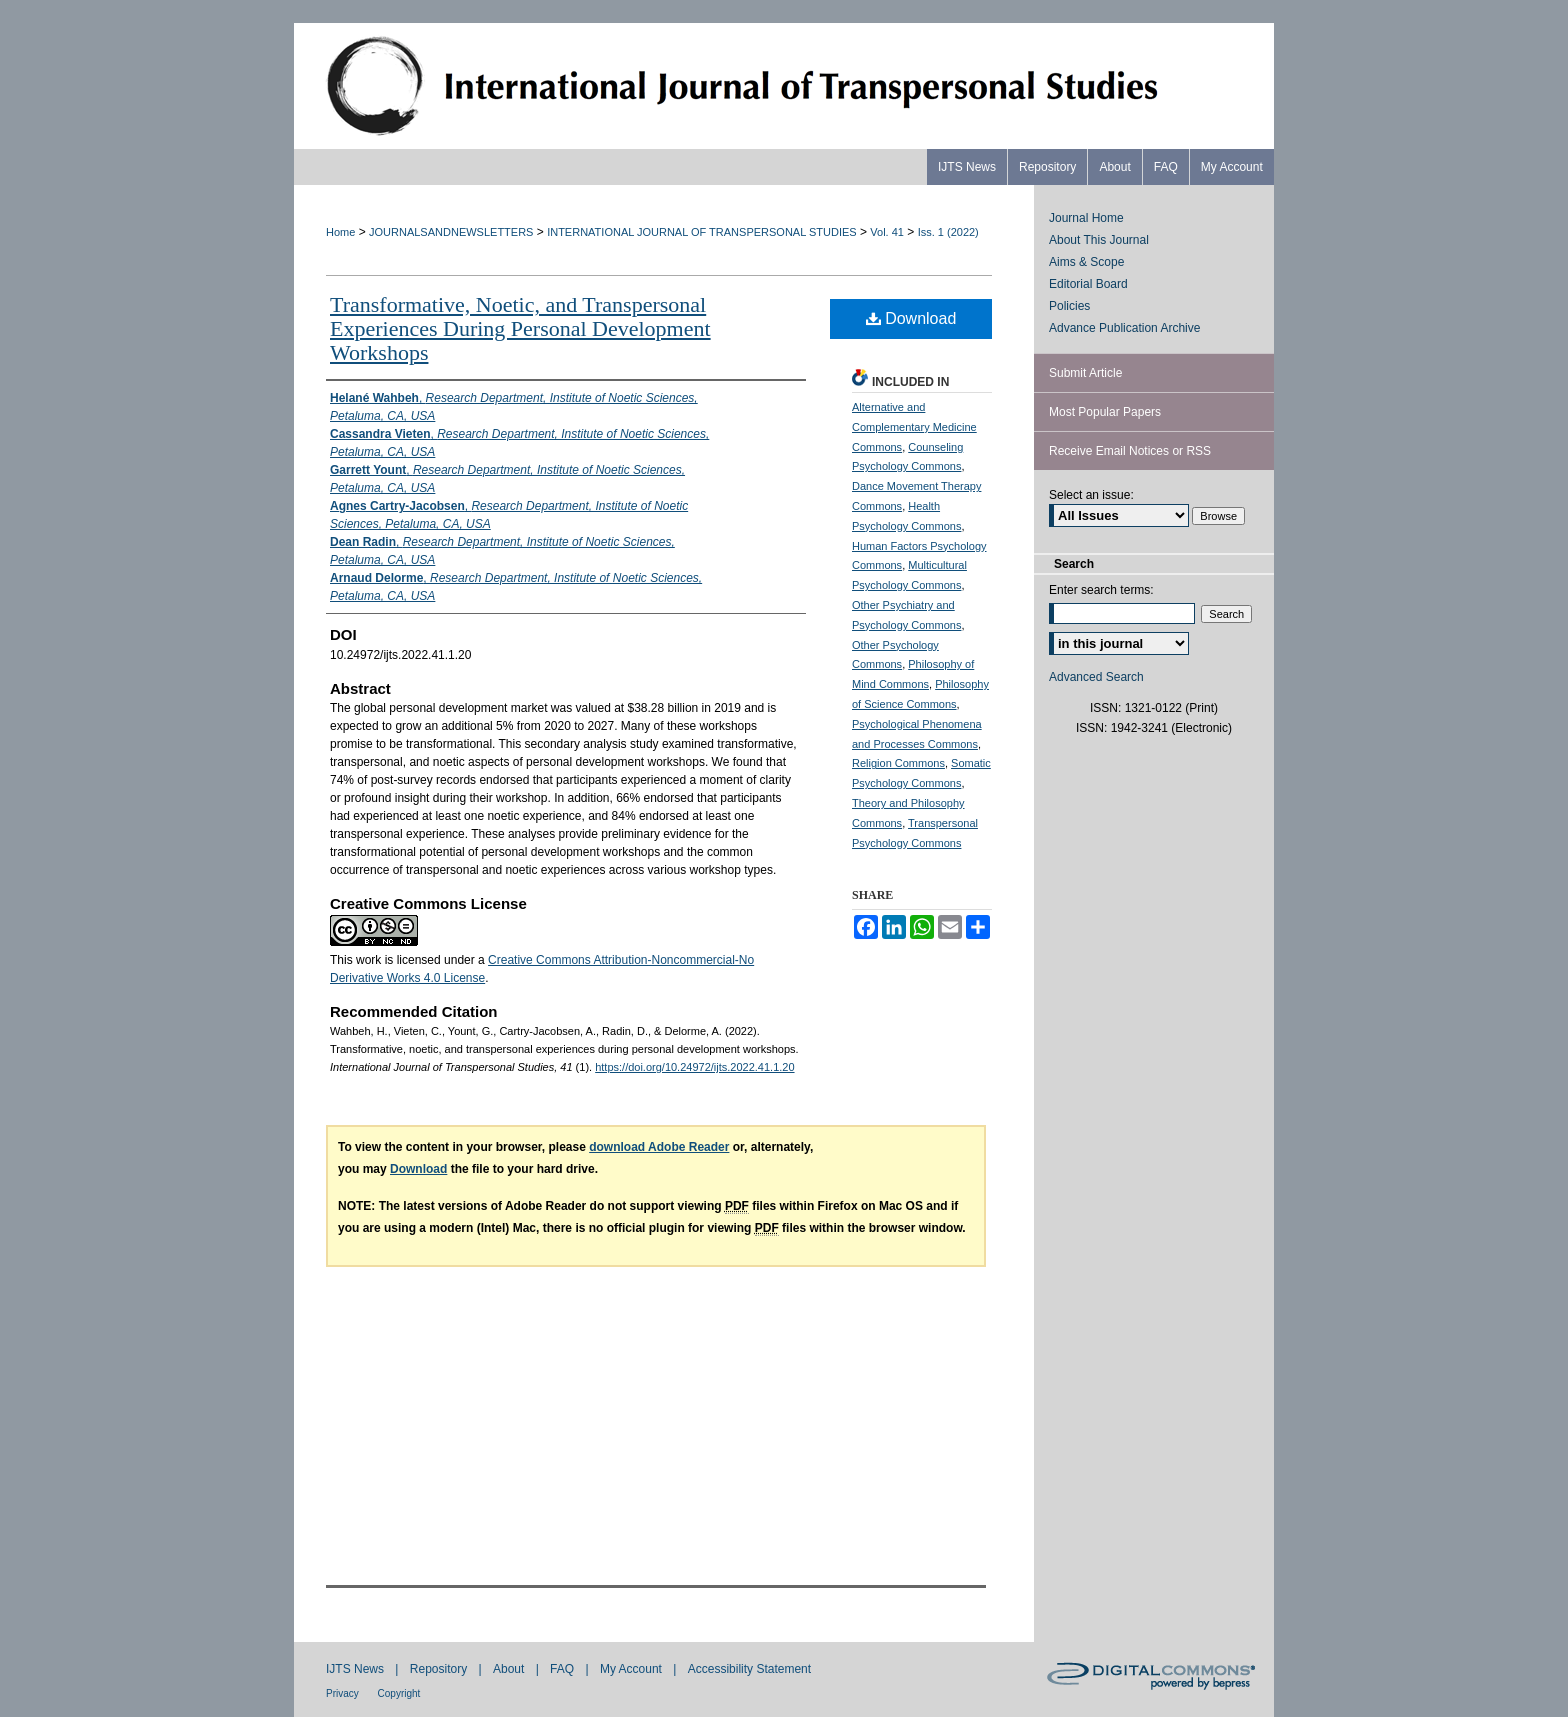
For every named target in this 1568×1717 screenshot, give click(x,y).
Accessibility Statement (749, 1669)
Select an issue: (1091, 495)
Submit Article (1085, 373)
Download (911, 318)
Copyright (399, 1693)
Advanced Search (1096, 677)
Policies (1069, 306)
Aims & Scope (1086, 262)
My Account (632, 1669)
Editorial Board (1088, 284)
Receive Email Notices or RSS (1130, 451)
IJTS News (356, 1669)
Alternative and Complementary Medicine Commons (914, 427)
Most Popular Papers (1105, 412)
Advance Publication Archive (1124, 328)
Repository (440, 1669)
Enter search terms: (1101, 590)
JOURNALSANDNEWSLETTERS (451, 232)
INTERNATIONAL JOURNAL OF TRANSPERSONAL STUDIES (701, 232)
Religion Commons (898, 763)
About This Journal (1099, 240)
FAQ (563, 1669)
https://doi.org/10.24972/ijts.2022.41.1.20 (694, 1067)
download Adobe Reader (659, 1147)
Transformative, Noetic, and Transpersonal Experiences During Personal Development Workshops (520, 328)
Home (340, 232)
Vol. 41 (887, 232)
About (510, 1669)
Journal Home (1086, 218)
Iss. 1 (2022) (948, 232)
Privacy (344, 1693)
